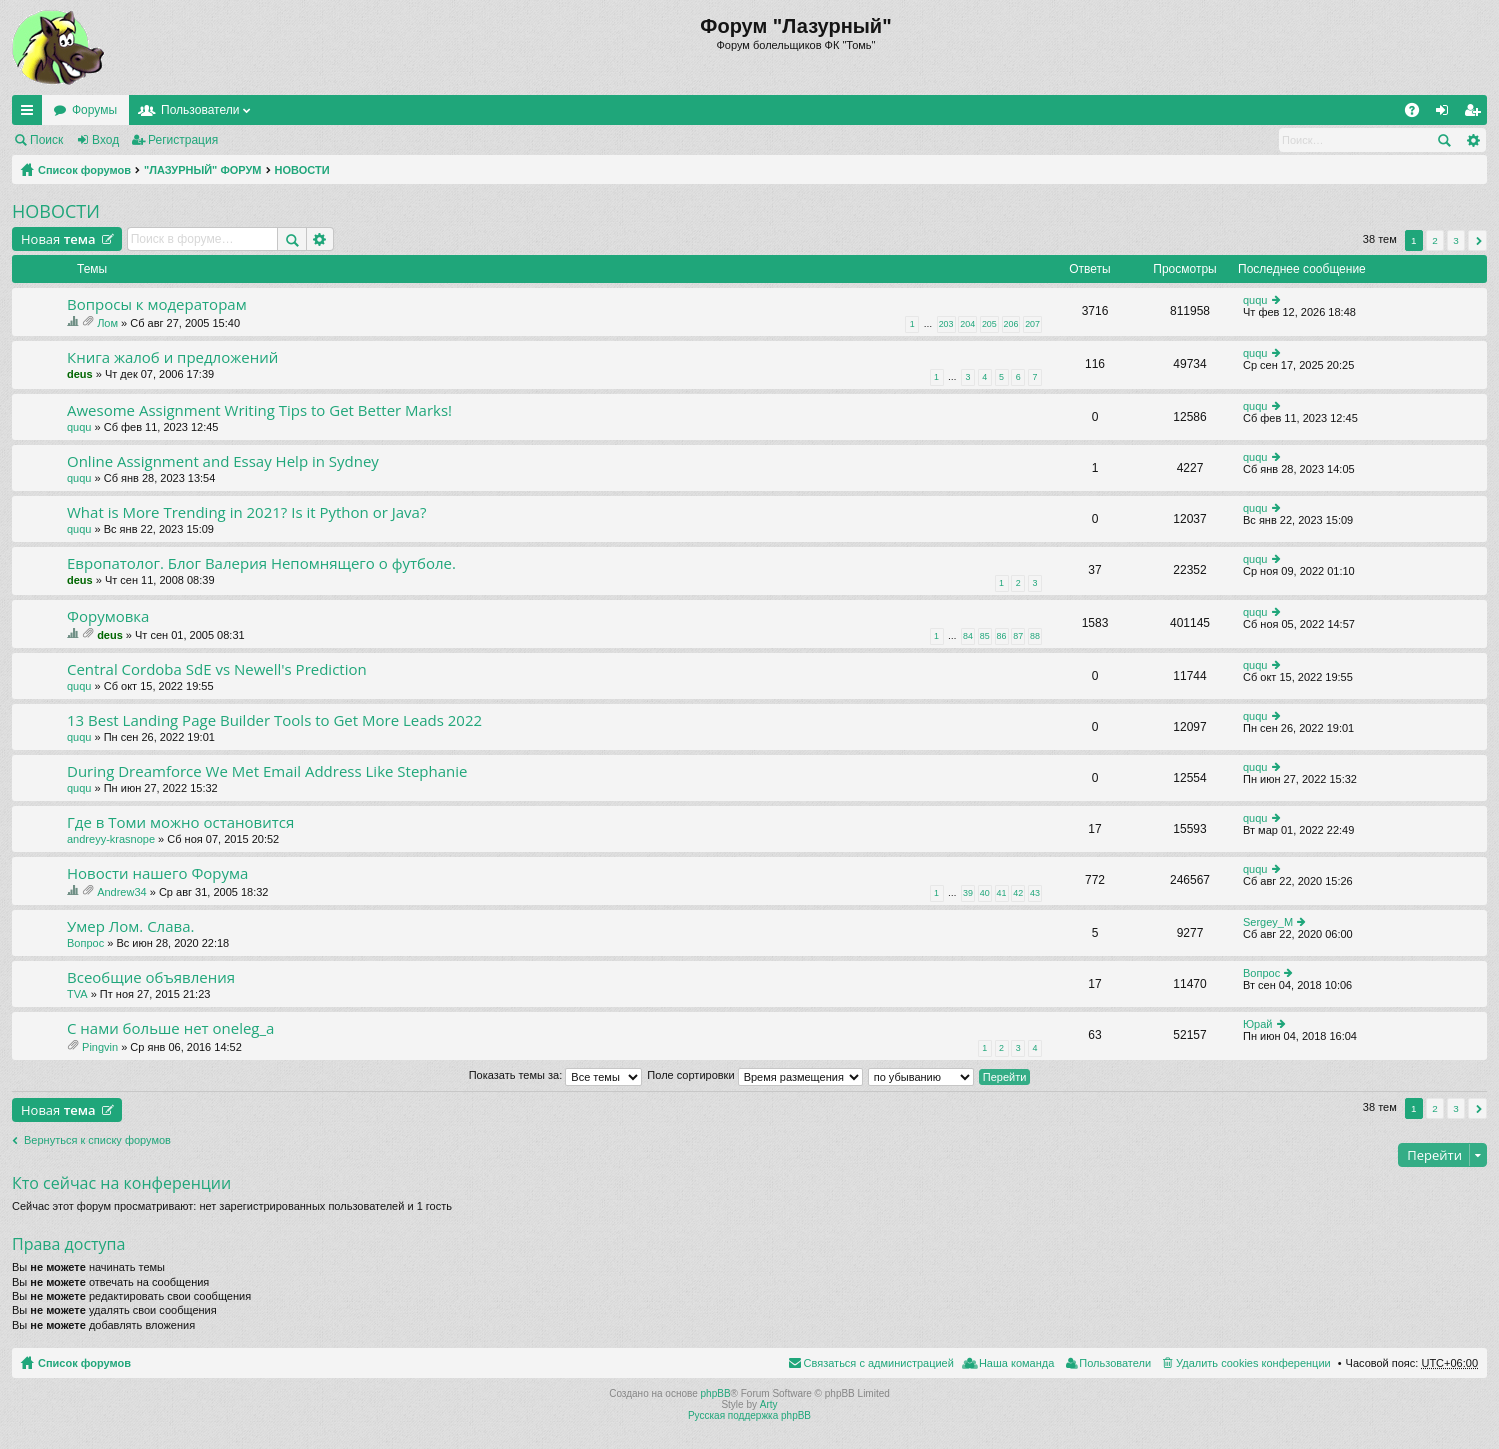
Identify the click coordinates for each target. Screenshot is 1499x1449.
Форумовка (108, 616)
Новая (58, 239)
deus (80, 374)
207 (1032, 324)
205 (989, 324)
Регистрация (183, 140)
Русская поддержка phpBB (749, 1415)
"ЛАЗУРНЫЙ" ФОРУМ (203, 170)
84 (968, 636)
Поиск (46, 140)
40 (985, 893)
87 (1018, 636)
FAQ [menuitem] (1418, 114)
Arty (769, 1404)
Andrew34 (122, 892)
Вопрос (85, 943)
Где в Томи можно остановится (180, 822)
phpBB (716, 1393)
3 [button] (1456, 240)
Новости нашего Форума (157, 873)
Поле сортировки (754, 1075)
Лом (107, 323)
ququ (1255, 300)
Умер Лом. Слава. (130, 926)
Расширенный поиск (1472, 140)
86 (1002, 636)
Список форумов (84, 170)
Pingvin (100, 1047)
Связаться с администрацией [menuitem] (879, 1363)
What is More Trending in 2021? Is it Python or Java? (246, 512)
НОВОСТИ (302, 170)
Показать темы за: (556, 1075)
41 (1002, 893)
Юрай (1258, 1024)
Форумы (94, 110)
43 (1035, 893)
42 (1018, 893)
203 (946, 324)
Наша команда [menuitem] (1016, 1363)
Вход (105, 140)
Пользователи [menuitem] (1115, 1363)
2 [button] (1435, 240)
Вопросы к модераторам (157, 304)
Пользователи (200, 110)
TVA (77, 994)
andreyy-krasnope (111, 839)
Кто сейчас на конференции (121, 1183)
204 (967, 324)
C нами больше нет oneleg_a (170, 1028)
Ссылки (31, 114)
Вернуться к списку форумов (97, 1140)
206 (1011, 324)
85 (985, 636)
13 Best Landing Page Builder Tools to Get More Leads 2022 (274, 720)
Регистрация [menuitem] (1476, 114)
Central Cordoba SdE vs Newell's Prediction (217, 669)
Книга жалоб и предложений (172, 357)
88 (1035, 636)
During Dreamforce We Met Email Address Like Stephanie (267, 771)
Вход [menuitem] (1446, 114)
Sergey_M (1268, 922)
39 (968, 893)
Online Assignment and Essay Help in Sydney (223, 461)
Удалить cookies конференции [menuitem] (1253, 1363)
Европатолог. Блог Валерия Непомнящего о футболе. (261, 563)
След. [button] (1477, 240)
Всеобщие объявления (151, 977)
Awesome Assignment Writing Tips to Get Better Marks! (259, 410)
